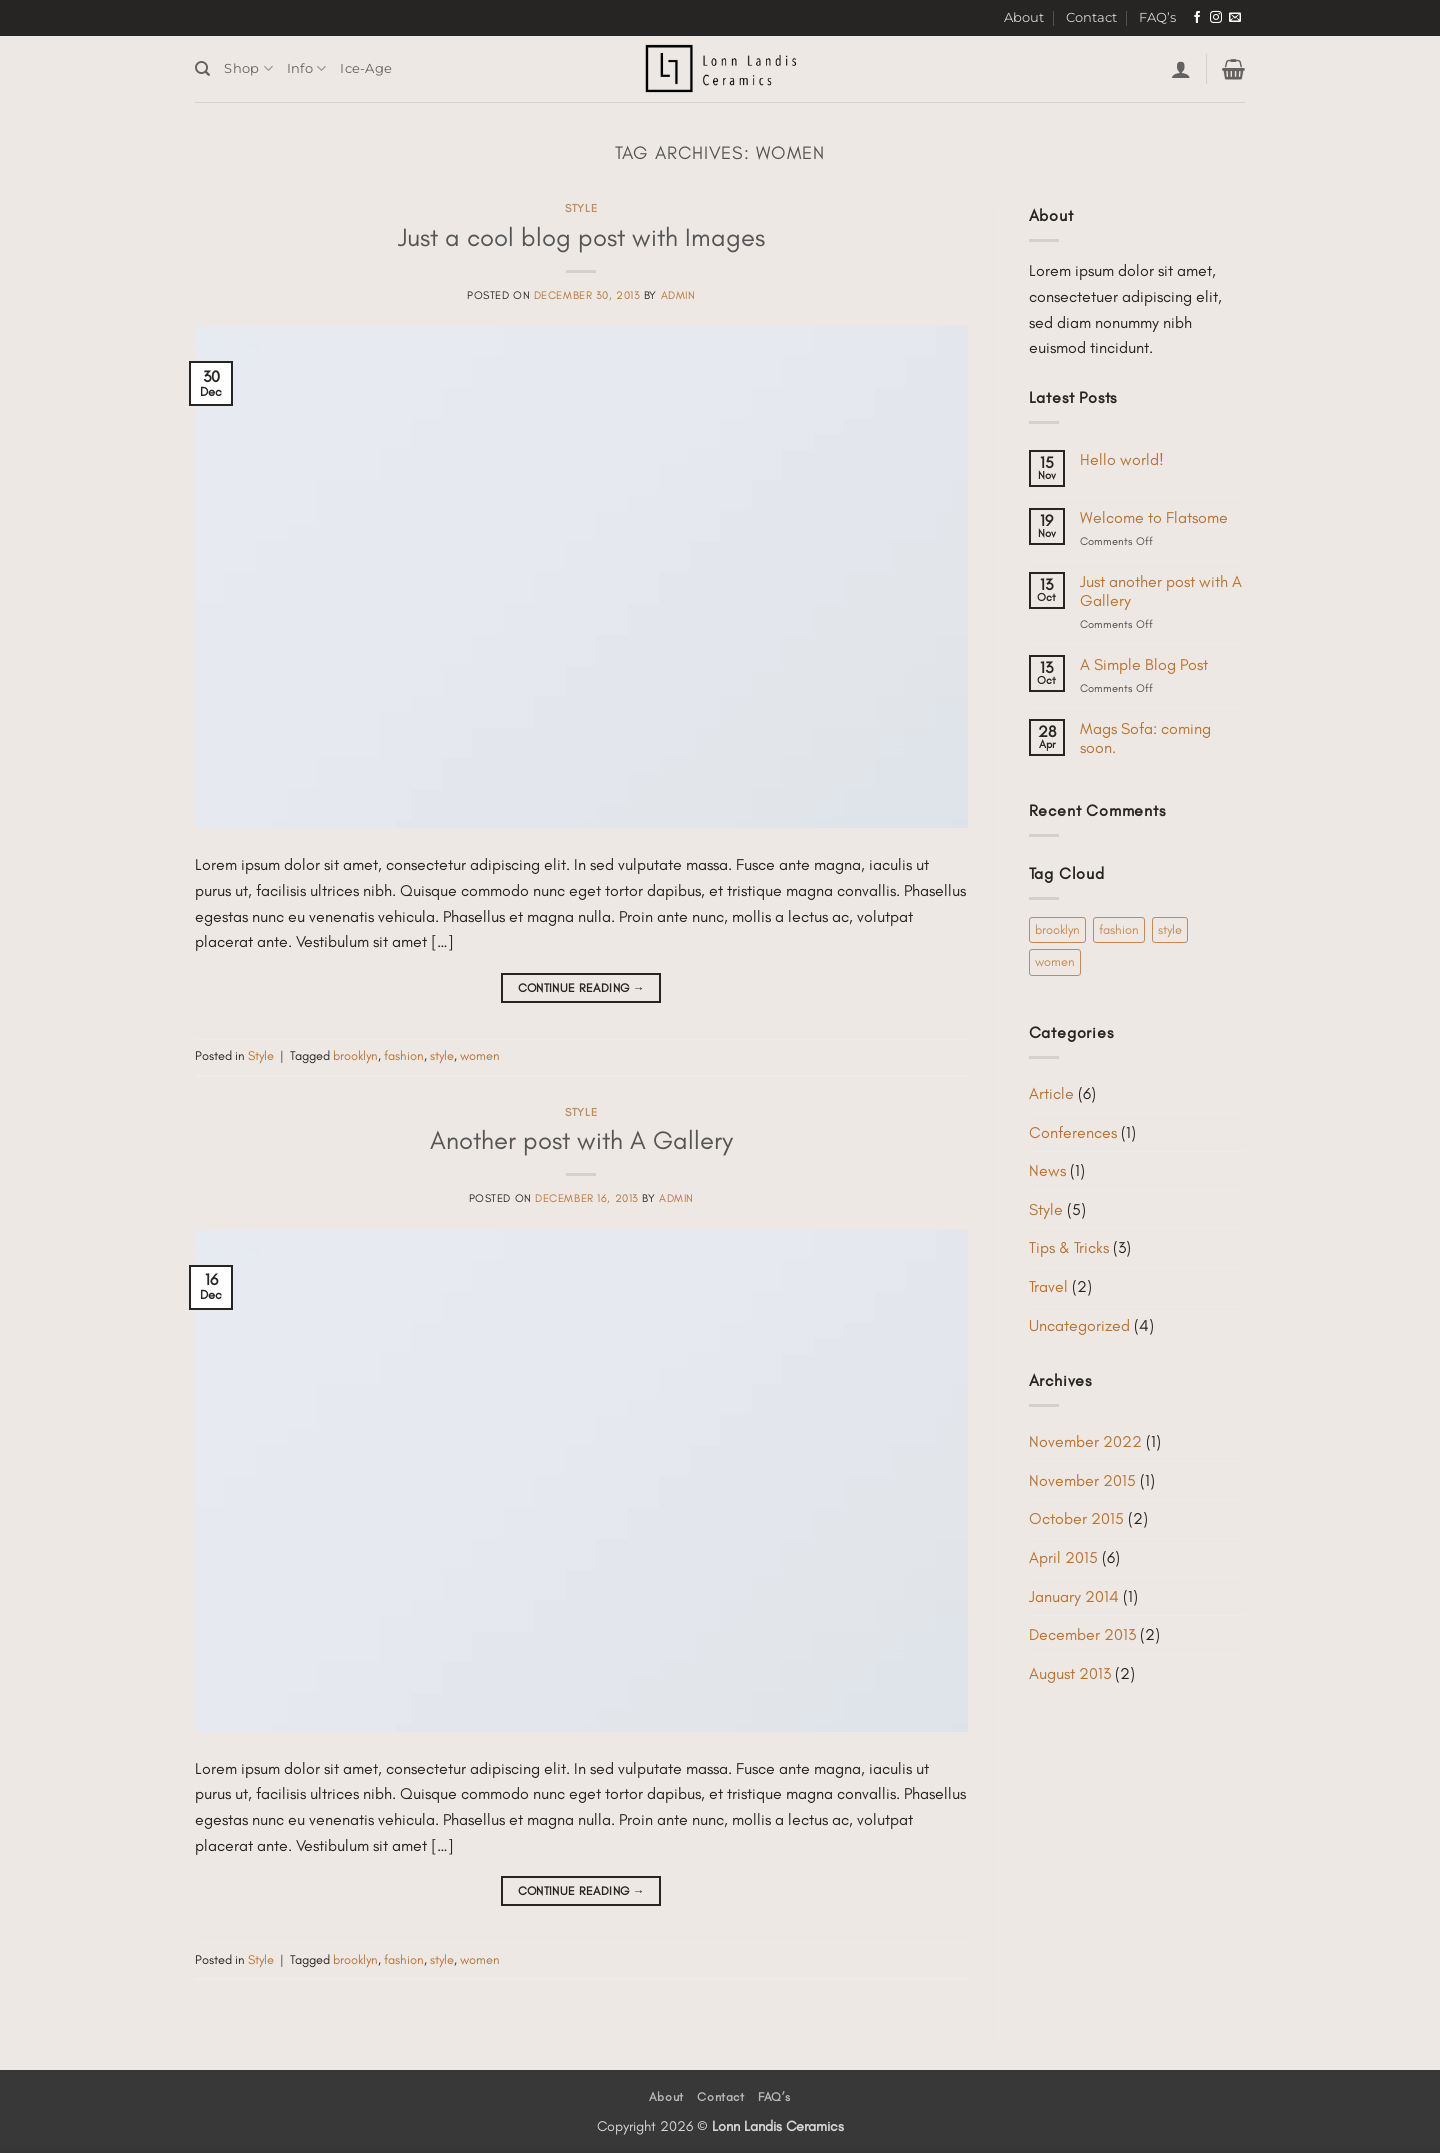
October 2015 (1076, 1518)
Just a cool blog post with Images (581, 237)
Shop (248, 68)
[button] (1181, 69)
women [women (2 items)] (1055, 961)
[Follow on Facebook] (1197, 18)
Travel (1048, 1286)
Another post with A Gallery (581, 1140)
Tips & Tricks (1069, 1247)
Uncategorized (1079, 1325)
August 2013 (1070, 1673)
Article (1051, 1093)
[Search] (202, 69)
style (442, 1055)
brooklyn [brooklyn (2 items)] (1057, 929)
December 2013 (1082, 1634)
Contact (1091, 17)
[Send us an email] (1235, 18)
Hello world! (1122, 459)
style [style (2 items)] (1170, 929)
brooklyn (355, 1055)
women (480, 1055)
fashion (404, 1055)
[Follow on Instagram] (1216, 18)
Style (581, 208)
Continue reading (582, 988)
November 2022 (1085, 1441)
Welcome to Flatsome (1154, 517)
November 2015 (1082, 1480)
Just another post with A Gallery (1161, 591)
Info (306, 68)
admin (678, 295)
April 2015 (1063, 1557)
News (1047, 1170)
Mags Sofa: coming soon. (1145, 738)
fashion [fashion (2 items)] (1119, 929)
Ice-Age (366, 68)
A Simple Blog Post (1144, 664)
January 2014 (1074, 1596)
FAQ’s (1157, 17)
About (1024, 17)
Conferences (1073, 1132)
